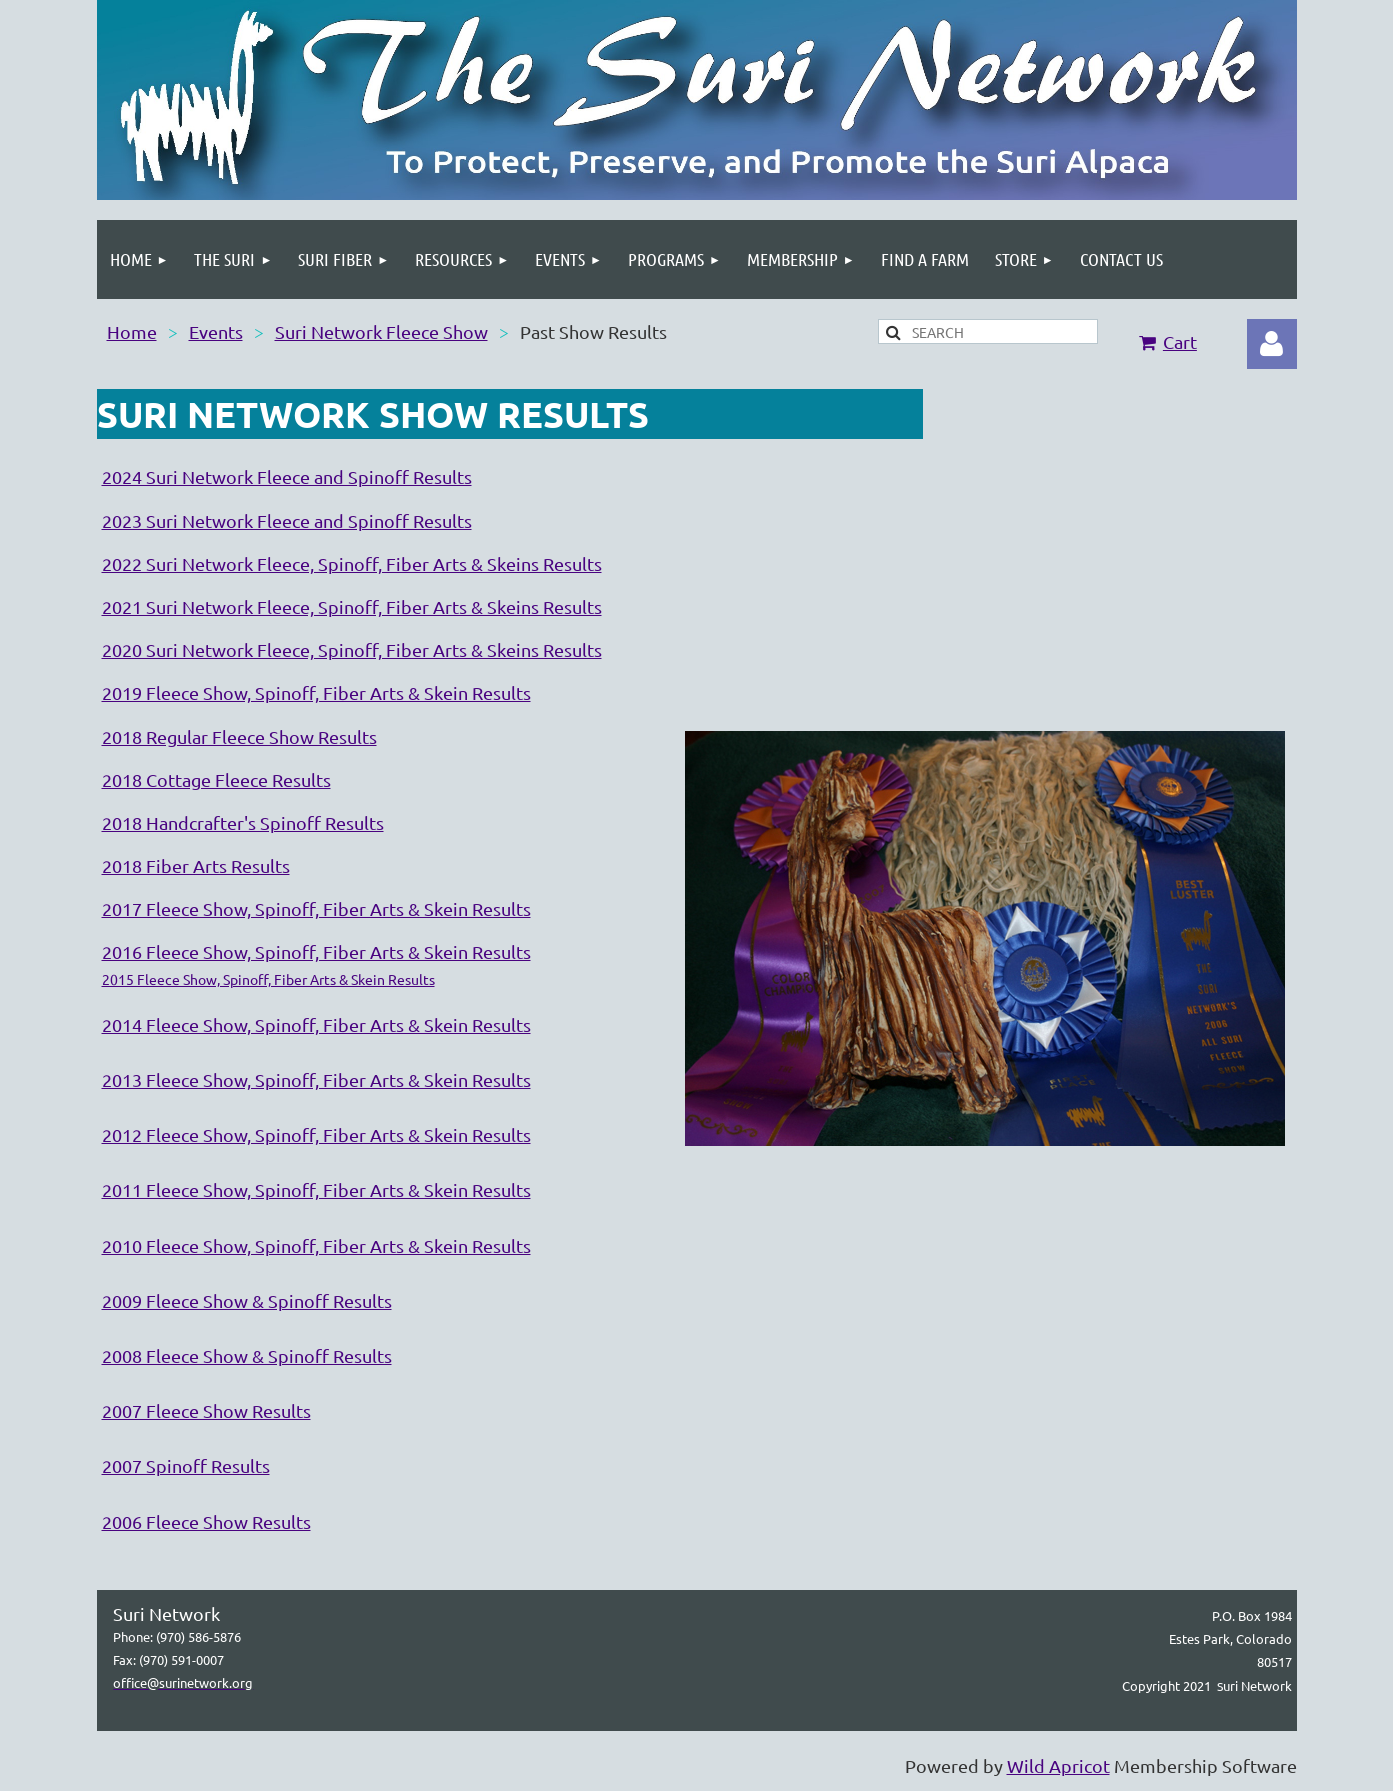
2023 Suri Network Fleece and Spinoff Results (287, 520)
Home (132, 331)
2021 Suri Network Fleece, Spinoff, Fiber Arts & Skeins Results (352, 606)
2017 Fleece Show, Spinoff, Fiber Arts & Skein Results (316, 908)
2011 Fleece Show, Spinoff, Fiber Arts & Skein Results (316, 1189)
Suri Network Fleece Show (381, 331)
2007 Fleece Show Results (206, 1410)
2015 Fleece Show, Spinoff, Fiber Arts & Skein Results (268, 979)
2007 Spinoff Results (186, 1465)
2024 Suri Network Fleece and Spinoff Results (287, 476)
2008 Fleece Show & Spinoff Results (247, 1355)
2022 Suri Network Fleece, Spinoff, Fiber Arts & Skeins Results (352, 563)
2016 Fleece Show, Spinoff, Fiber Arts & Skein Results (316, 951)
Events (216, 331)
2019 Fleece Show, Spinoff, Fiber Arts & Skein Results (316, 692)
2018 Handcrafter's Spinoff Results (243, 822)
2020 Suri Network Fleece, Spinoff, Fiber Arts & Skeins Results (352, 649)
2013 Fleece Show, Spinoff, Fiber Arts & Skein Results (316, 1079)
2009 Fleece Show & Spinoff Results (247, 1300)
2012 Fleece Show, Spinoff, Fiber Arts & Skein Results (316, 1134)
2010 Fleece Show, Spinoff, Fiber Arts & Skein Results (316, 1245)
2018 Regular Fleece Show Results (239, 736)
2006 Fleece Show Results (206, 1521)
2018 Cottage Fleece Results (216, 779)
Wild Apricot (1058, 1765)
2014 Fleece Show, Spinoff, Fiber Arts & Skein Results (316, 1024)
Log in (1272, 344)
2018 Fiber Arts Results (196, 865)
